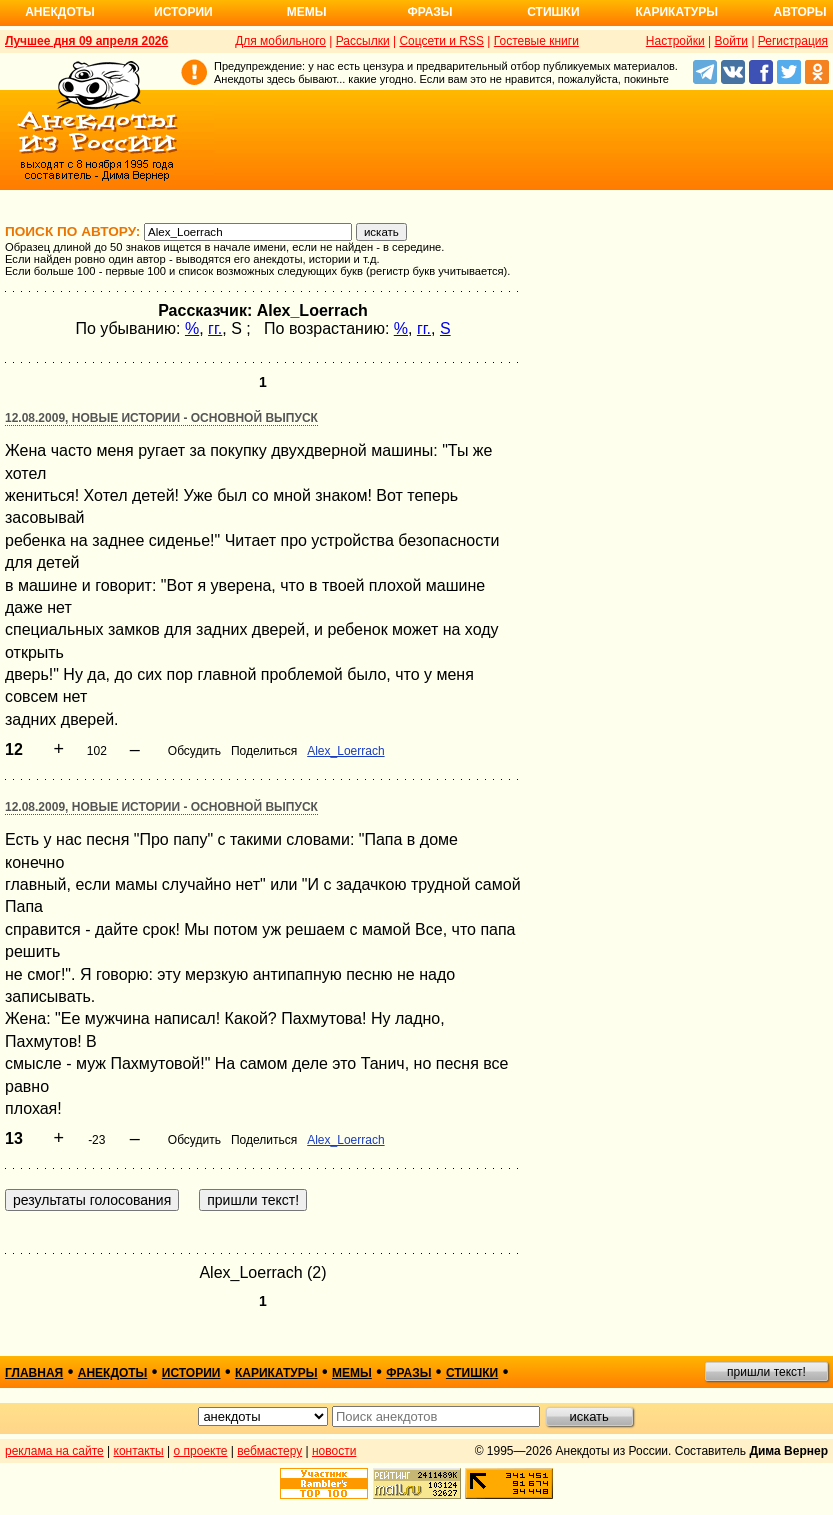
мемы (352, 1373)
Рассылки (363, 41)
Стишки (553, 12)
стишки (472, 1373)
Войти (731, 41)
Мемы (307, 12)
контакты (139, 1451)
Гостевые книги (536, 41)
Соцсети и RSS (441, 41)
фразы (408, 1373)
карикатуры (276, 1373)
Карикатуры (676, 12)
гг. (215, 328)
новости (334, 1451)
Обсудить (194, 751)
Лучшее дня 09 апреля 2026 (86, 41)
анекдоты (113, 1373)
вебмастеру (269, 1451)
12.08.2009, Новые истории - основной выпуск (161, 418)
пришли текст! (766, 1372)
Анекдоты (60, 12)
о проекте (201, 1451)
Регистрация (793, 41)
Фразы (429, 12)
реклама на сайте (54, 1451)
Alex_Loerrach (345, 751)
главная (34, 1373)
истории (191, 1373)
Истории (183, 12)
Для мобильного (280, 41)
